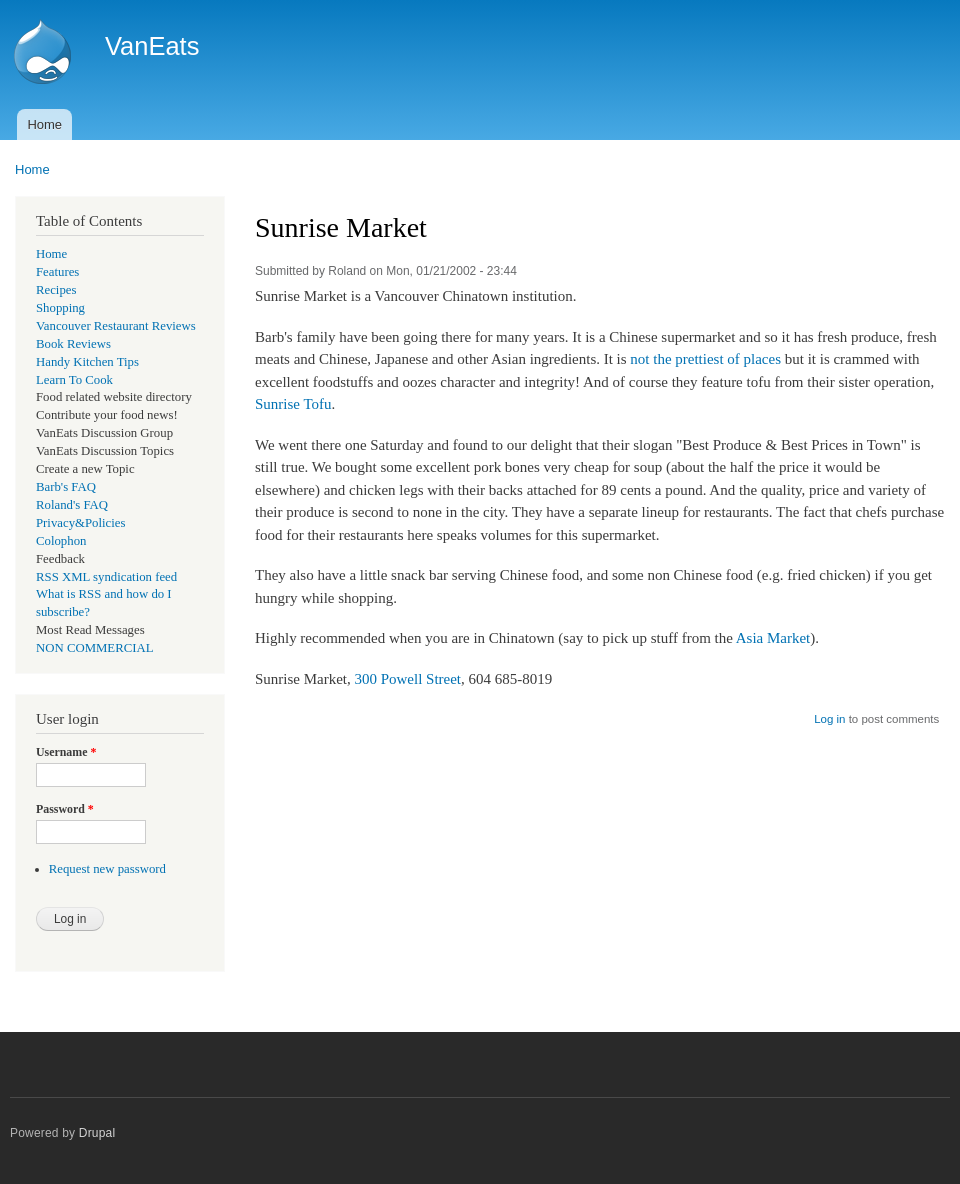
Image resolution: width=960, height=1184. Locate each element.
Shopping (60, 308)
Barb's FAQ (66, 487)
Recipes (56, 290)
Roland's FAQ (72, 505)
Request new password (107, 869)
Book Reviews (73, 344)
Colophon (61, 541)
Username (66, 752)
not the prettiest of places (705, 359)
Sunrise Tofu (293, 404)
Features (57, 272)
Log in (829, 719)
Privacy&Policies (80, 523)
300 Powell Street (407, 679)
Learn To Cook (74, 380)
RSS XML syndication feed (106, 577)
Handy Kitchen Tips (87, 362)
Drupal (97, 1133)
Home (44, 124)
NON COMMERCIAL (95, 648)
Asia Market (773, 638)
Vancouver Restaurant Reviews (116, 326)
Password (65, 809)
